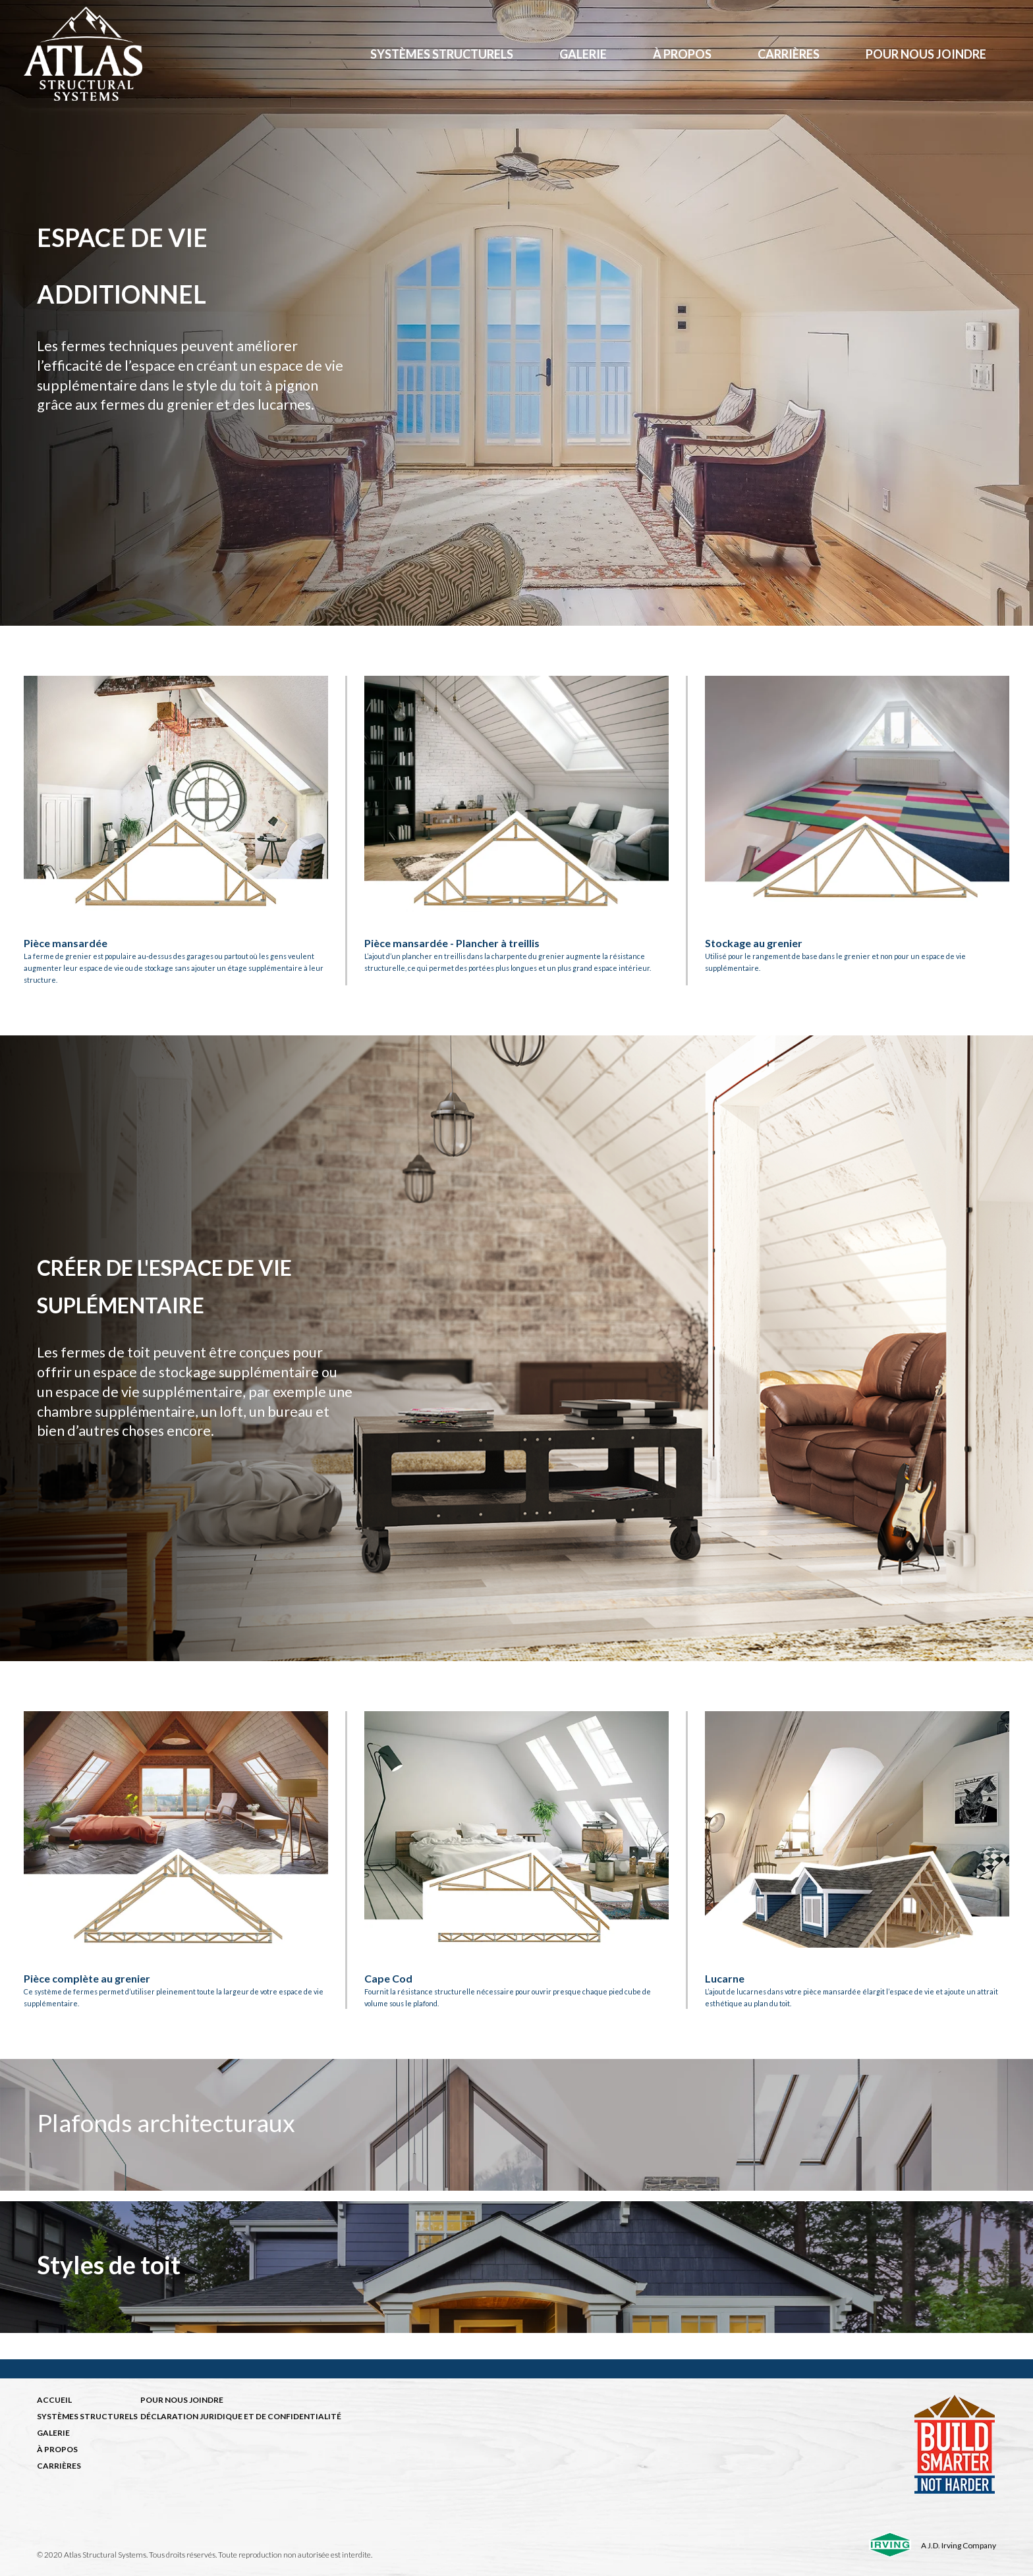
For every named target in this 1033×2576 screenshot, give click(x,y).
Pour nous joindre (926, 54)
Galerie (583, 54)
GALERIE (53, 2433)
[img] (516, 2125)
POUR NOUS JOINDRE (181, 2400)
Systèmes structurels (441, 54)
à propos (682, 54)
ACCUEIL (54, 2400)
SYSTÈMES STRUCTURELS (87, 2416)
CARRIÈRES (59, 2466)
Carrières (789, 54)
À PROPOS (57, 2449)
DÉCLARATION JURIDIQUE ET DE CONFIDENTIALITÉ (240, 2416)
